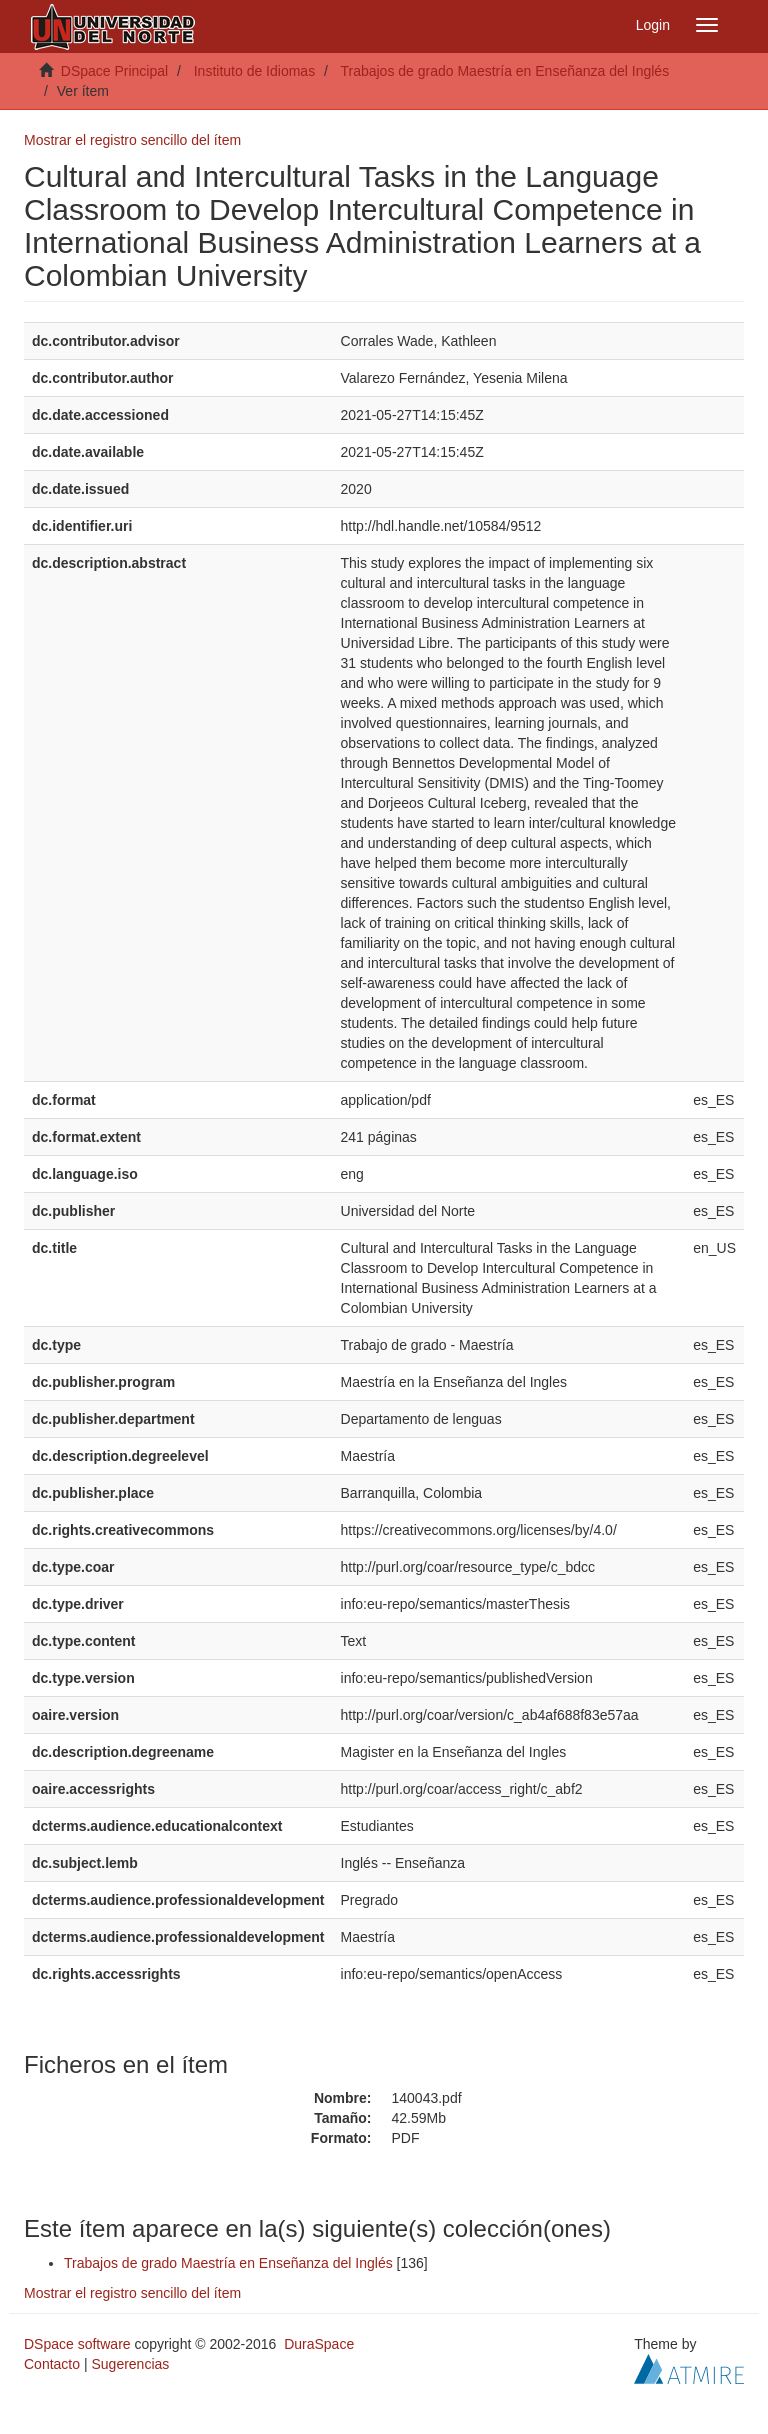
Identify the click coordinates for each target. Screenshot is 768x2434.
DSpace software (77, 2344)
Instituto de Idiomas (254, 71)
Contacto (52, 2364)
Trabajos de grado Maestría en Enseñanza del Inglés (504, 71)
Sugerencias (130, 2364)
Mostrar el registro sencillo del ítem (132, 140)
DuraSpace (319, 2344)
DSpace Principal (114, 71)
